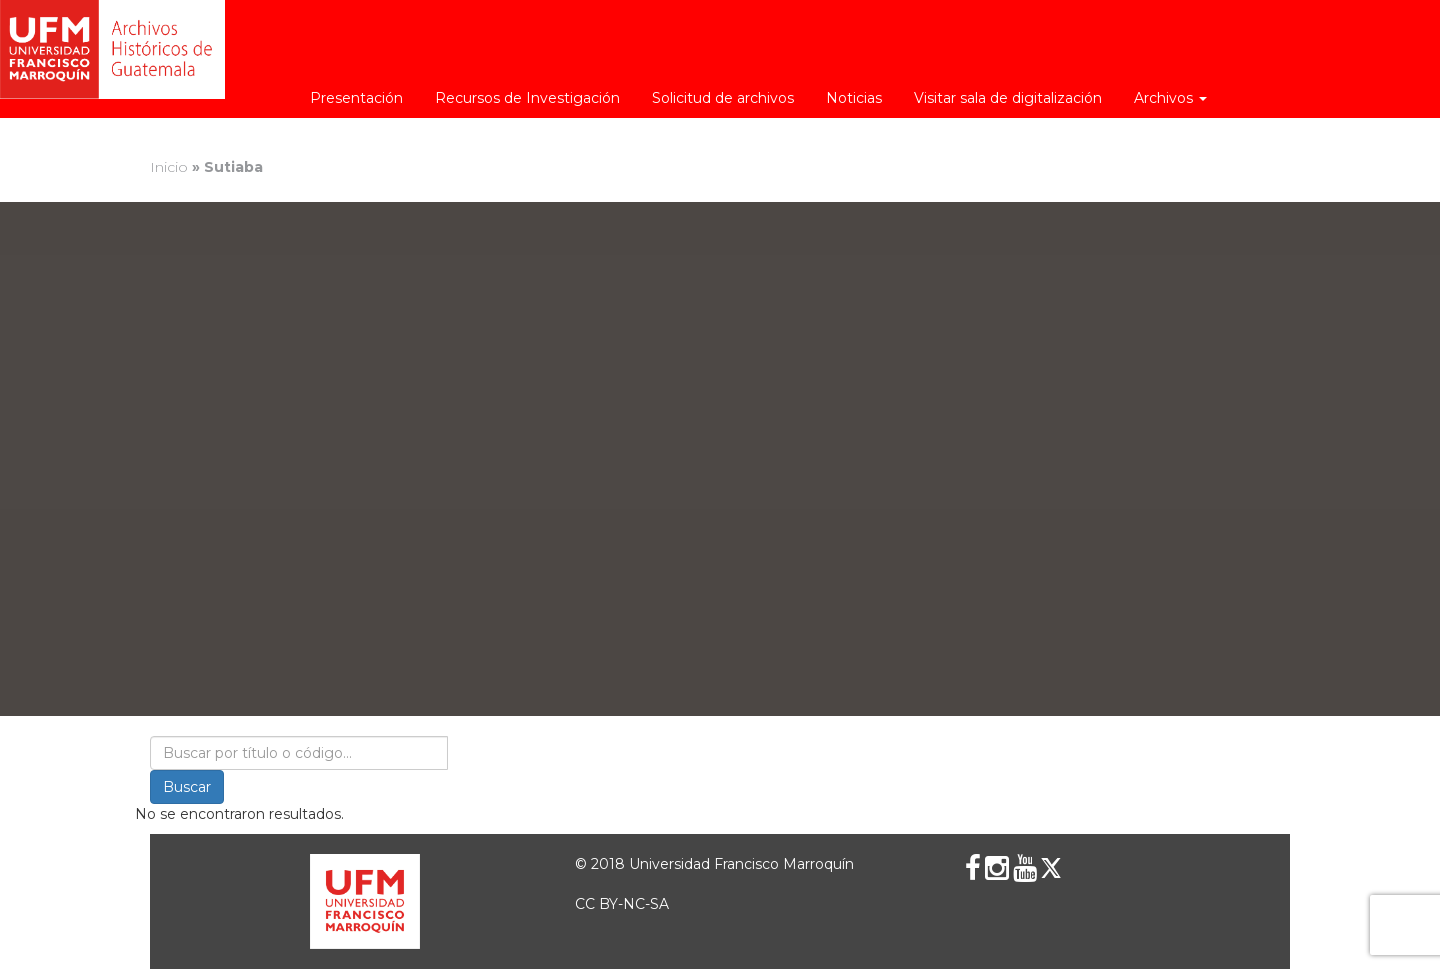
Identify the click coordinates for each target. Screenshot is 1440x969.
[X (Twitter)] (1051, 868)
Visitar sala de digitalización (1008, 98)
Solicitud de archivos (723, 98)
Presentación (356, 98)
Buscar (187, 787)
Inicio (169, 167)
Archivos (1170, 98)
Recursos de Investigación (527, 98)
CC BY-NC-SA (622, 904)
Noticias (854, 98)
